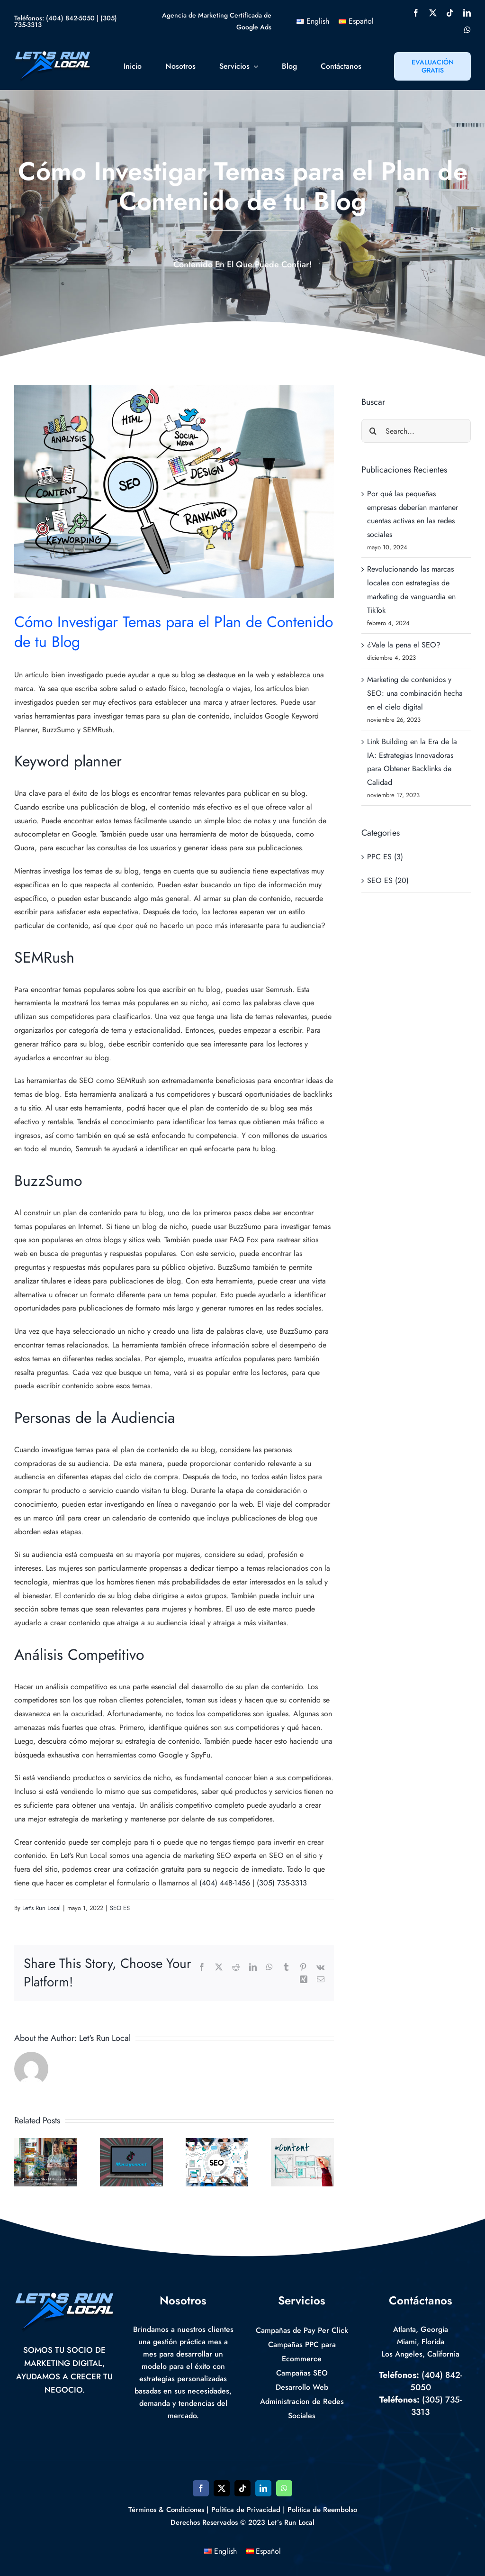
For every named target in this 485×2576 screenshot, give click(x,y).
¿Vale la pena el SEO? (403, 644)
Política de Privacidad (245, 2509)
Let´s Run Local (291, 2522)
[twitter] (433, 13)
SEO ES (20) (388, 880)
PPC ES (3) (385, 856)
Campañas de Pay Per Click (302, 2330)
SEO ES (120, 1907)
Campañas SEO (302, 2372)
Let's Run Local (41, 1907)
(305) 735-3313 (282, 1882)
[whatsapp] (467, 30)
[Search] (373, 431)
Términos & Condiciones (166, 2509)
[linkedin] (467, 13)
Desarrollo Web (302, 2387)
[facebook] (416, 13)
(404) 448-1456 (224, 1882)
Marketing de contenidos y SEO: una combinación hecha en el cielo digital (415, 693)
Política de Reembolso (322, 2509)
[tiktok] (450, 13)
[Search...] (416, 431)
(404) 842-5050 (70, 18)
